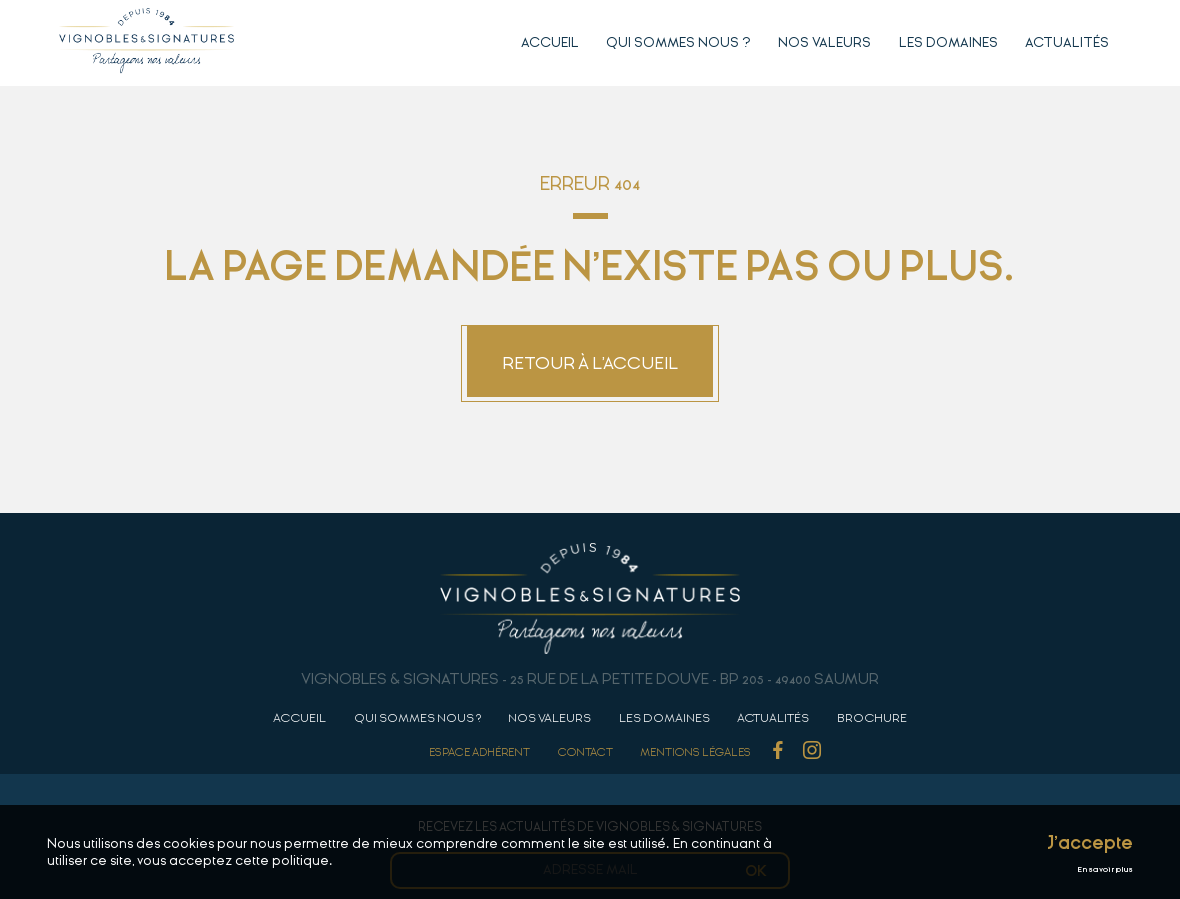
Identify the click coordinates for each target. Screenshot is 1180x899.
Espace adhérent (479, 752)
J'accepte (1090, 843)
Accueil (550, 42)
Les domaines (948, 42)
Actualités (1067, 42)
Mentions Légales (695, 752)
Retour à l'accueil (590, 363)
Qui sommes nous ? (678, 42)
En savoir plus (1105, 869)
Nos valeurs (824, 42)
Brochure (872, 718)
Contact (585, 752)
